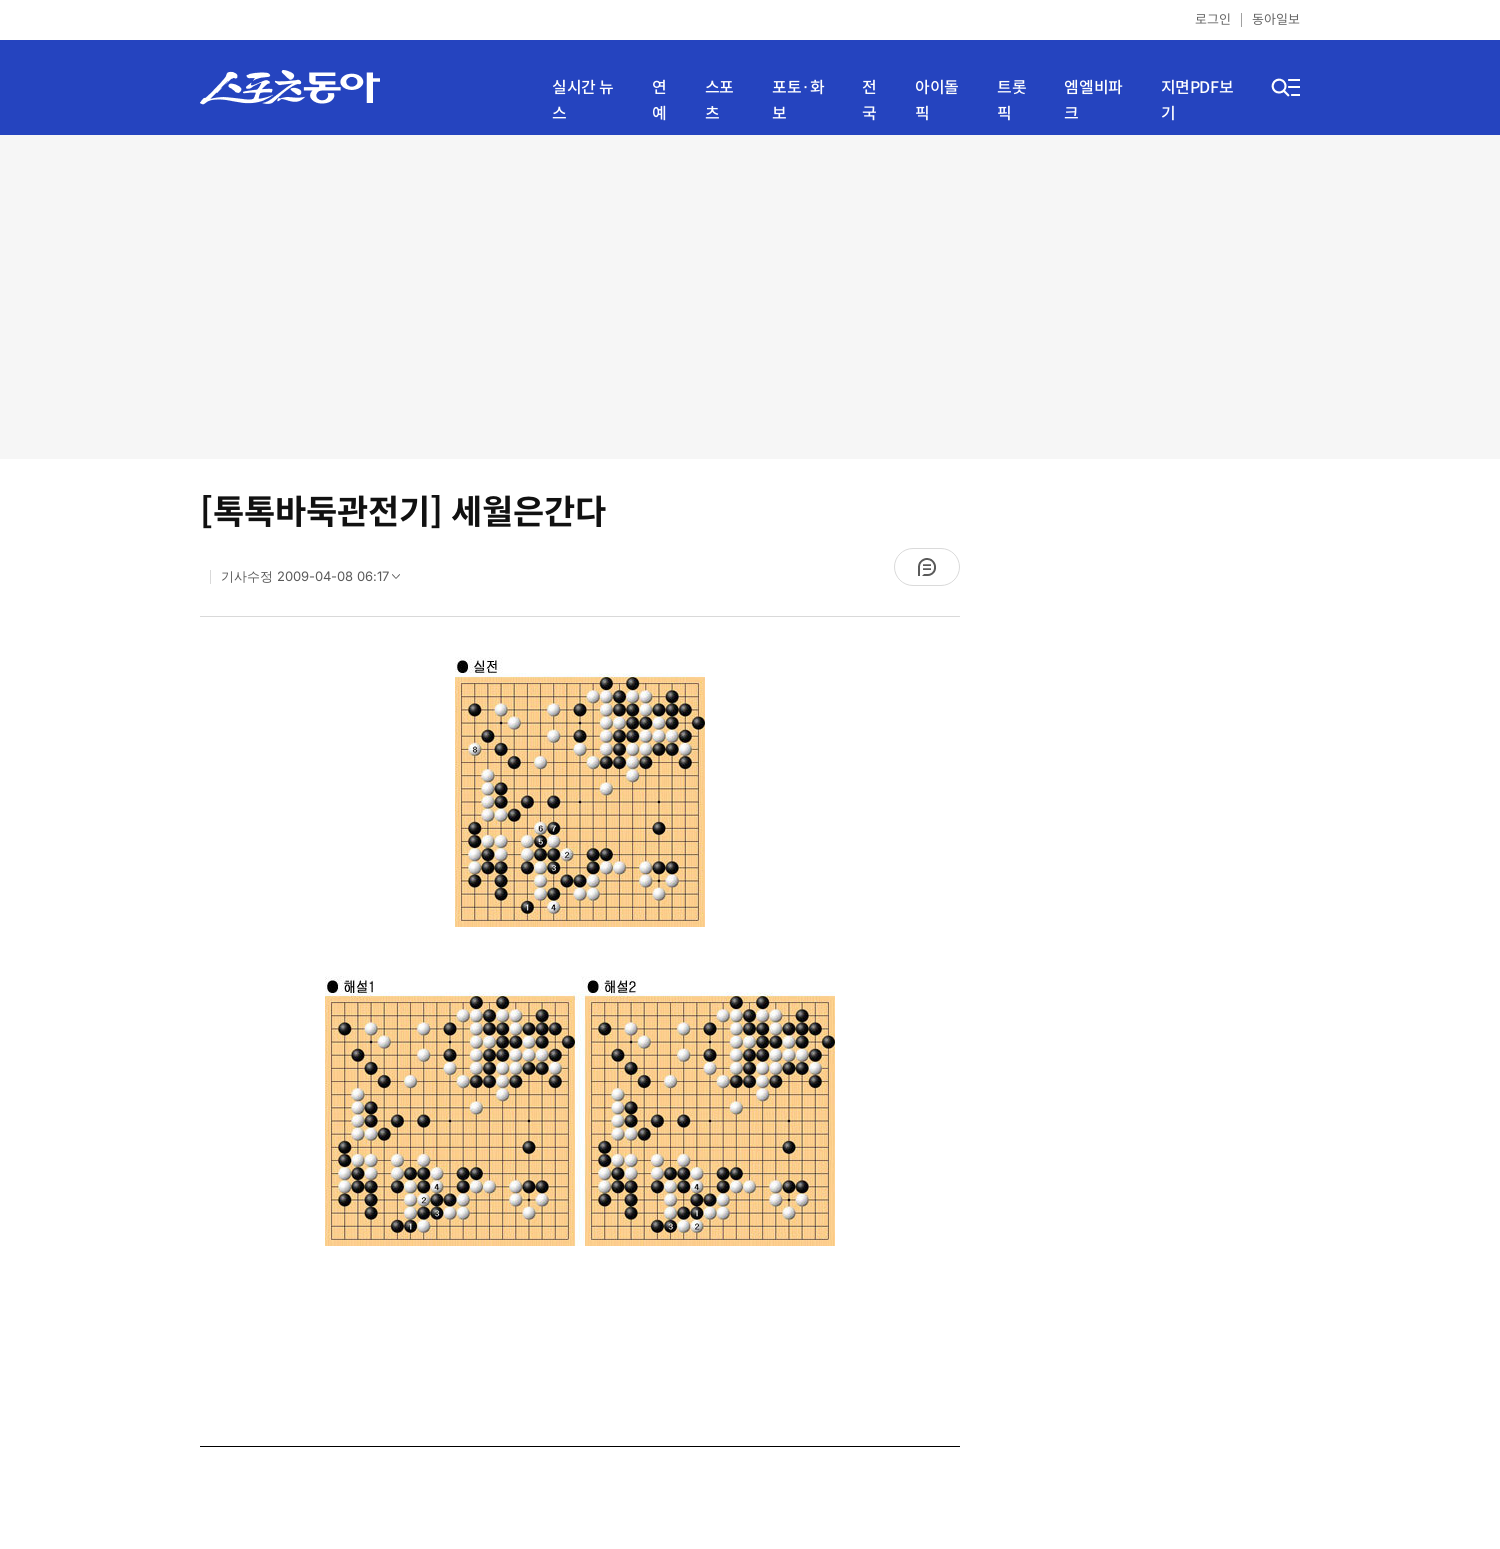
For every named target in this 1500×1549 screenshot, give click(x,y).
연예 (659, 100)
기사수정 (317, 581)
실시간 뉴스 (583, 100)
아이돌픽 (937, 100)
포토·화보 (798, 100)
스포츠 (719, 100)
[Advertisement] (750, 295)
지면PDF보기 (1197, 100)
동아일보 (1276, 19)
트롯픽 (1011, 100)
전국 (869, 100)
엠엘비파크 (1093, 100)
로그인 (1213, 19)
